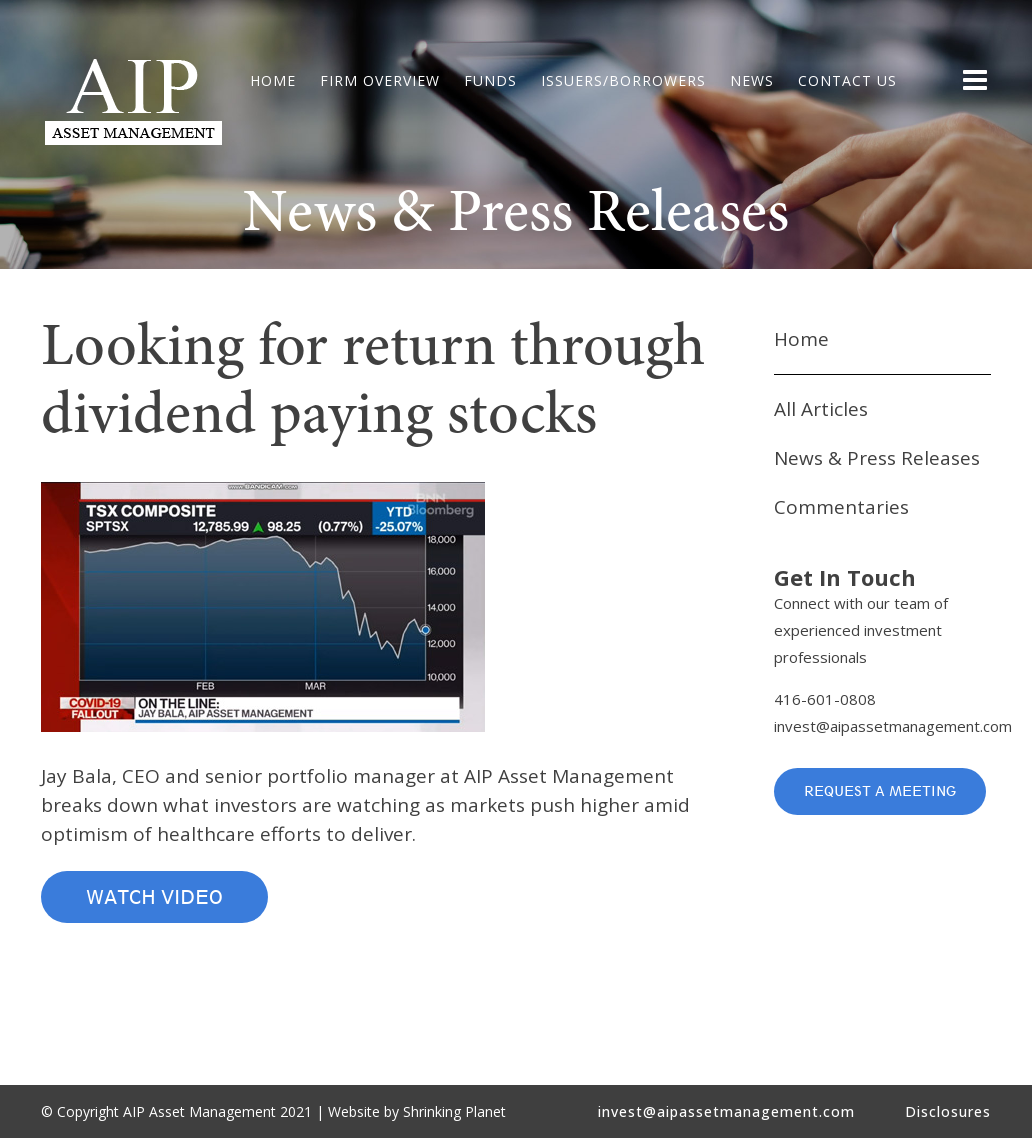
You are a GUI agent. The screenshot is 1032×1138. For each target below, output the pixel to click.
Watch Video (154, 897)
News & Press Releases (877, 458)
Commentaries (841, 507)
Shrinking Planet (454, 1111)
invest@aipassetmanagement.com (893, 726)
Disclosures (948, 1111)
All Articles (821, 409)
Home (801, 339)
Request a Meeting (880, 791)
